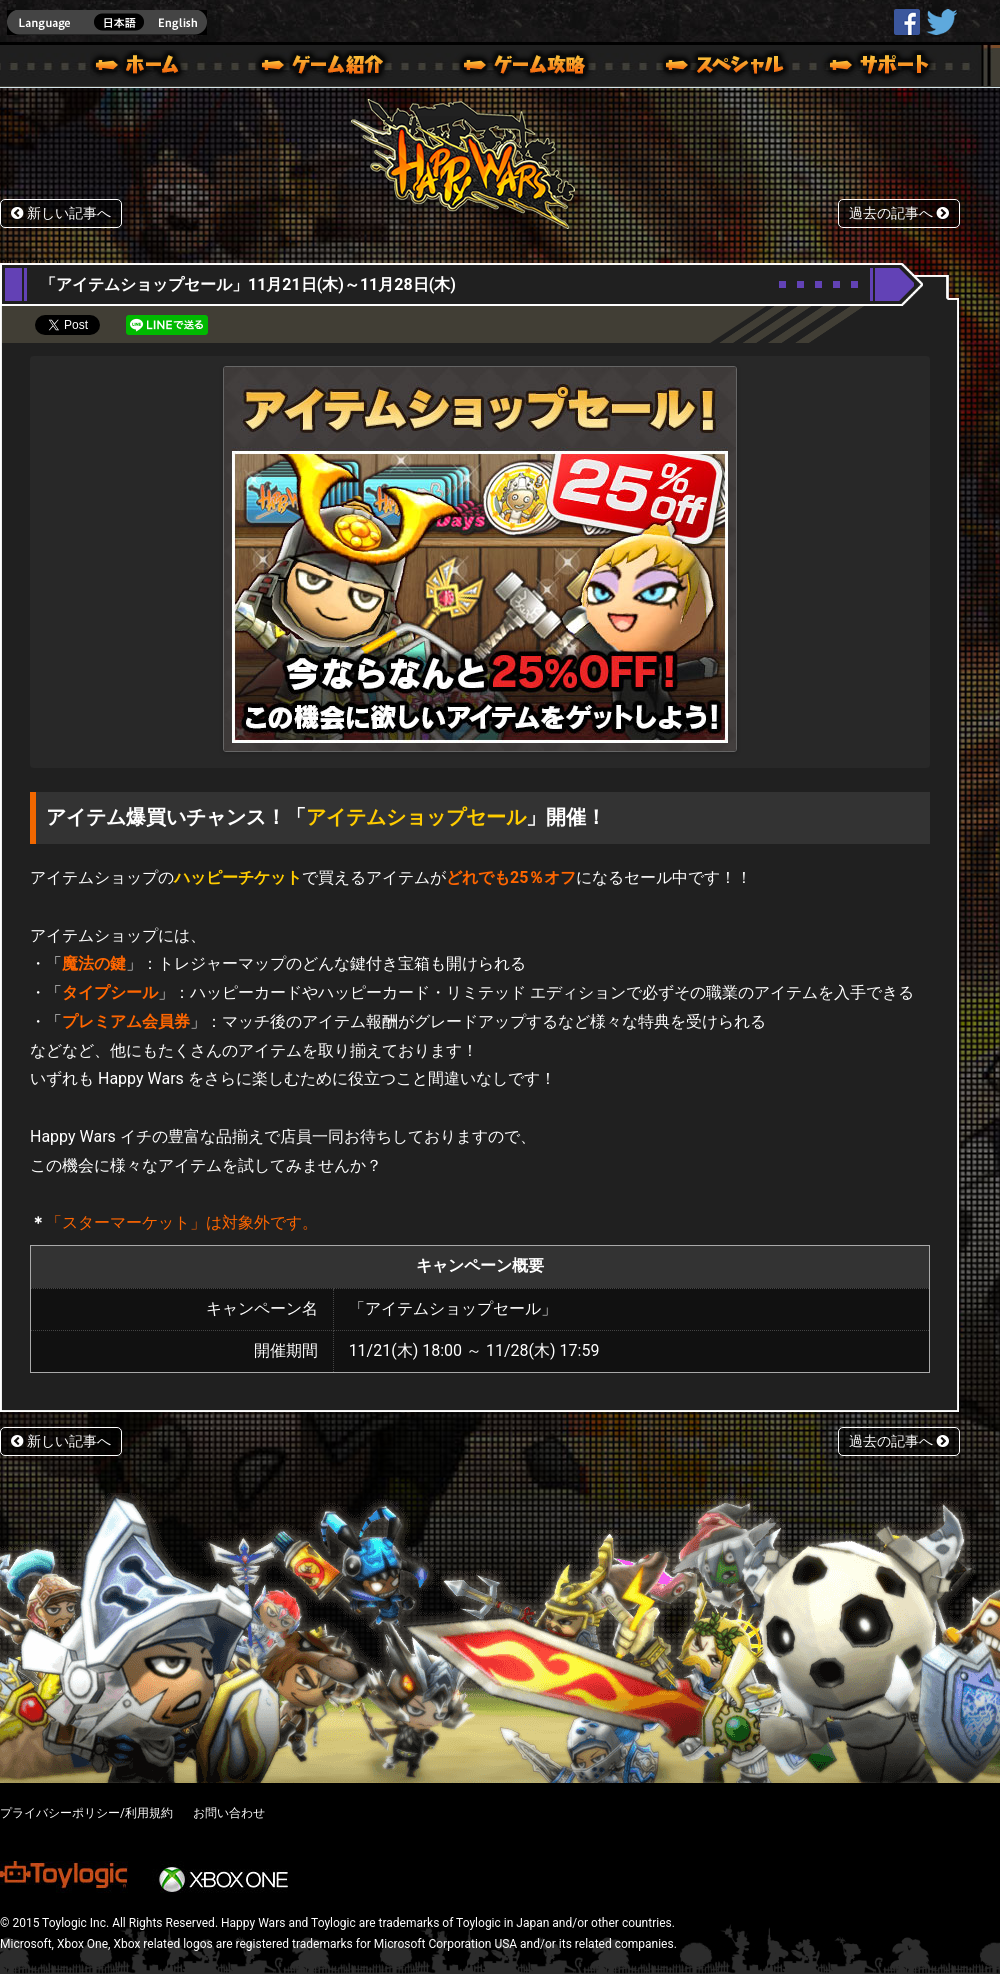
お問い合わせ (229, 1813)
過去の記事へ (899, 213)
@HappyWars (941, 22)
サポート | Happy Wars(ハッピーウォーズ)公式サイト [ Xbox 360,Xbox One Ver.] (881, 68)
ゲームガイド (513, 68)
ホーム (145, 68)
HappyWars (907, 22)
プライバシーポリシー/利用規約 (86, 1813)
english (107, 22)
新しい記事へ (61, 213)
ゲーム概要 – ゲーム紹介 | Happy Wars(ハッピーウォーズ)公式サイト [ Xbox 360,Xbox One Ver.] (329, 68)
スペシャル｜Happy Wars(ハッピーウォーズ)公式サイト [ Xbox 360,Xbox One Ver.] (697, 68)
